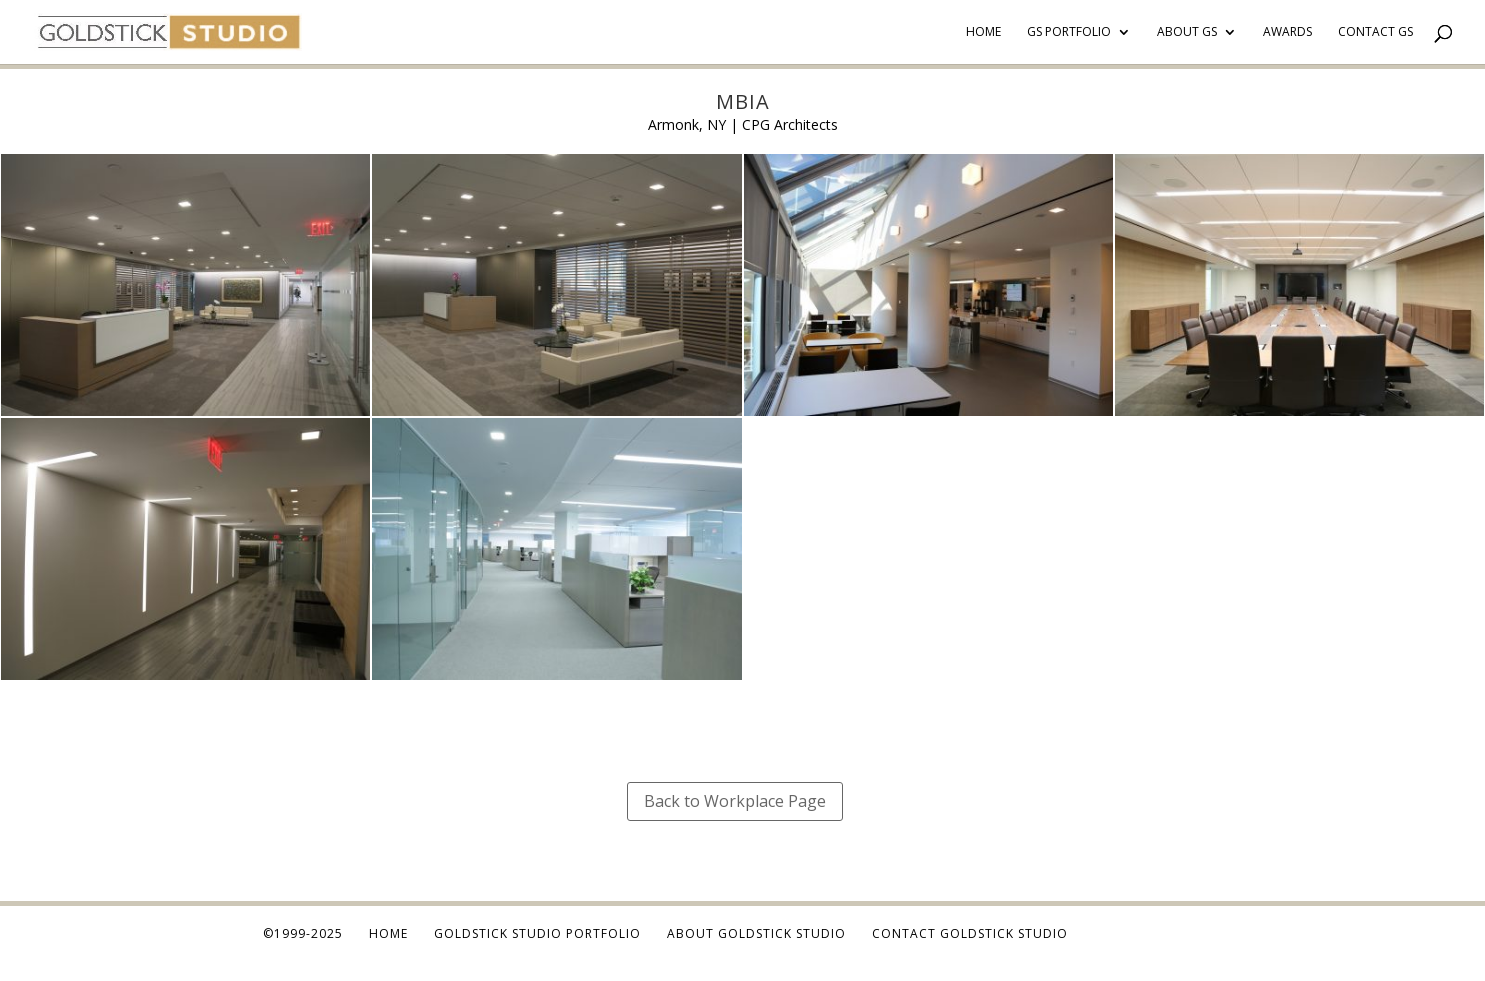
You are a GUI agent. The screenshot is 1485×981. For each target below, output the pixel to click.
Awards (1287, 32)
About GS (1187, 32)
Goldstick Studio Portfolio (537, 933)
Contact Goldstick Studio (970, 933)
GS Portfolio (1069, 32)
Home (983, 32)
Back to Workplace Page (735, 801)
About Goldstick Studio (756, 933)
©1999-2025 (303, 933)
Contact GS (1375, 32)
